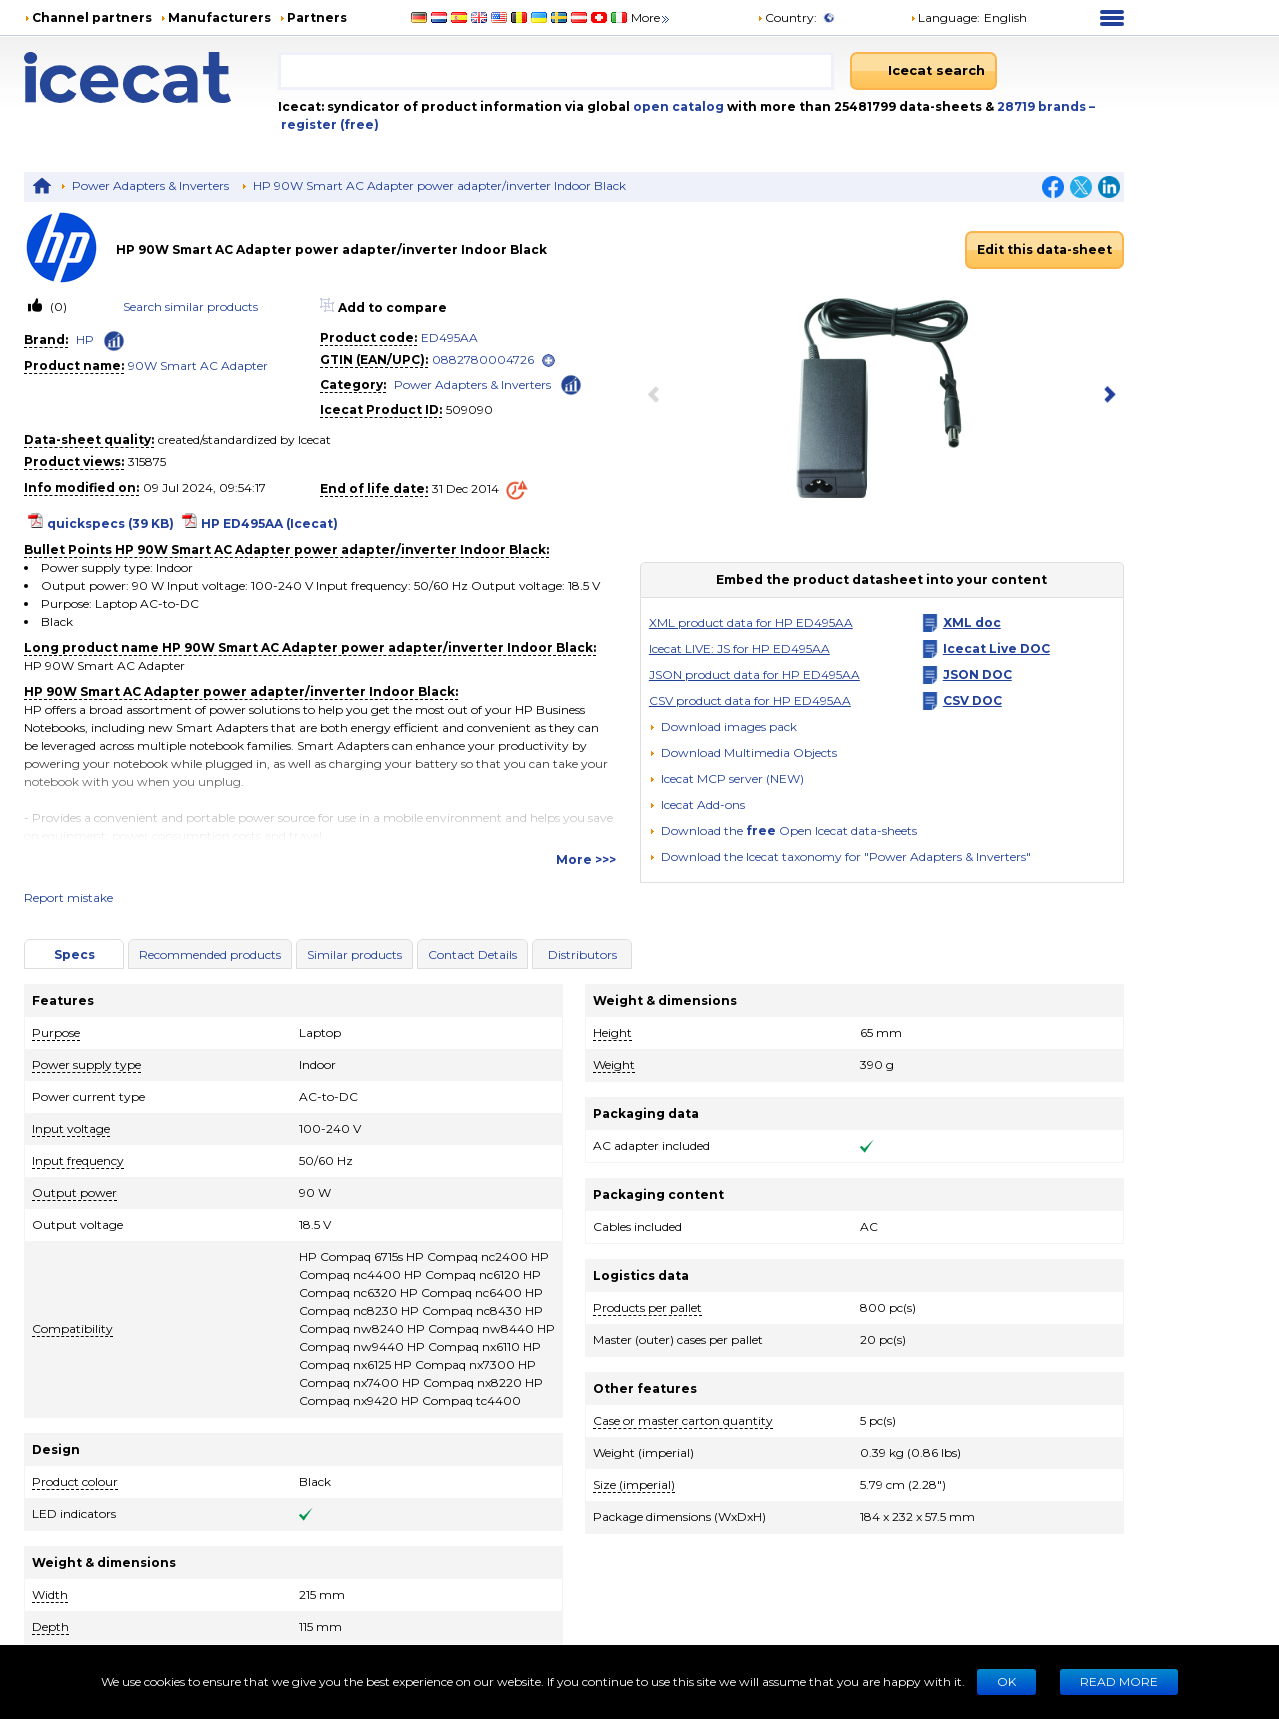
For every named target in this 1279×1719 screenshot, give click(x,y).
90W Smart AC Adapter (198, 365)
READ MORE (1119, 1681)
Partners (317, 17)
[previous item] (658, 396)
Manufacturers (219, 17)
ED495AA (449, 337)
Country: (787, 17)
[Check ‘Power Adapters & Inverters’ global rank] (571, 383)
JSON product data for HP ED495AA (754, 674)
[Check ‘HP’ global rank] (114, 341)
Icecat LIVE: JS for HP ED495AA (739, 648)
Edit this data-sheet (1044, 249)
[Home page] (151, 77)
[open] (548, 360)
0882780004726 (483, 359)
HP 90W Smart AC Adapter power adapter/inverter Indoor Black (439, 185)
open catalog (677, 106)
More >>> (586, 859)
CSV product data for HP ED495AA (750, 700)
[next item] (1106, 396)
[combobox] (556, 71)
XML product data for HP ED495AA (751, 622)
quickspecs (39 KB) (110, 523)
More (651, 17)
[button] (743, 752)
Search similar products (190, 306)
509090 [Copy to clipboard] (469, 409)
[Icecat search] (923, 71)
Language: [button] (945, 17)
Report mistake (68, 897)
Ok (1006, 1681)
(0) (57, 306)
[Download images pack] (723, 727)
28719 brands (1043, 106)
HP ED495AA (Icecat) (269, 523)
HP (85, 339)
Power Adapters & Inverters (150, 185)
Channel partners (92, 17)
